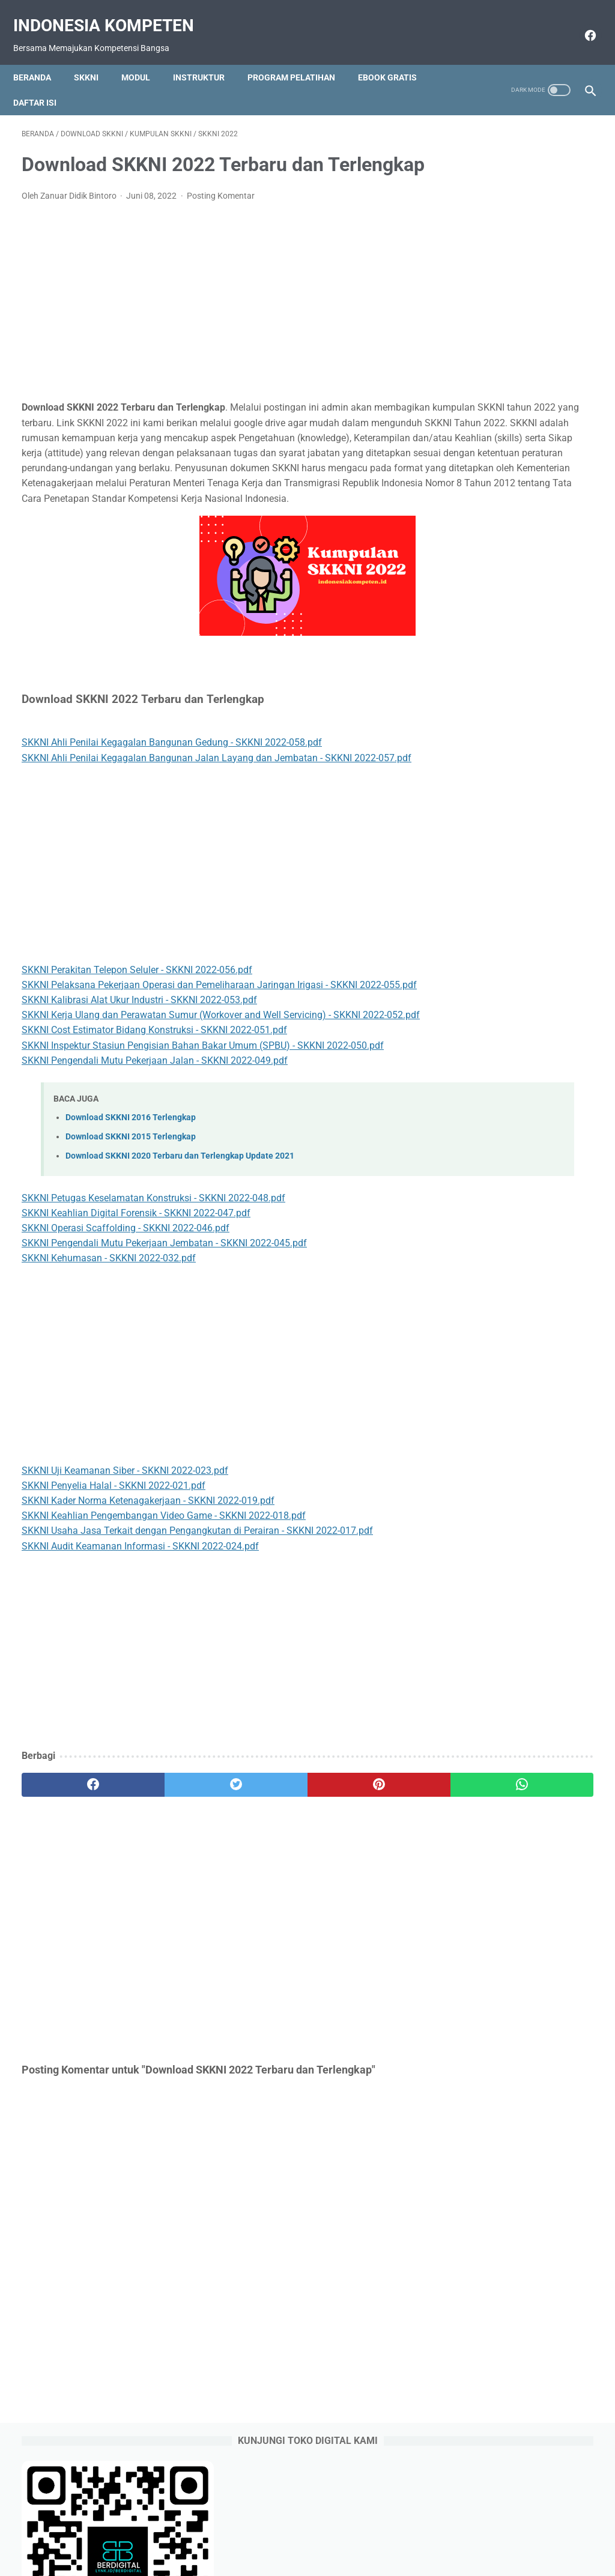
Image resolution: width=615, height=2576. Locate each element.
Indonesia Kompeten (112, 12)
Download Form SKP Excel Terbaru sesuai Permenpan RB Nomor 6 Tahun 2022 (522, 517)
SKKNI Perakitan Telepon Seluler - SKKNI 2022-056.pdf (137, 1048)
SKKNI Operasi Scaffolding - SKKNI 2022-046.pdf (125, 1337)
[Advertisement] (212, 320)
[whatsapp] (355, 1893)
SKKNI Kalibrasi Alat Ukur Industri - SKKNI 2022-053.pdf (139, 1093)
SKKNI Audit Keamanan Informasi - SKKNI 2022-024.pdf (140, 1655)
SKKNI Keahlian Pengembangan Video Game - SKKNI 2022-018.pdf (164, 1624)
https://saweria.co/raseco (501, 1063)
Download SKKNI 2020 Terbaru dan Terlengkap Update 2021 (179, 1265)
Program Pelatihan (300, 57)
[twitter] (165, 1893)
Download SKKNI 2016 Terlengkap (130, 1226)
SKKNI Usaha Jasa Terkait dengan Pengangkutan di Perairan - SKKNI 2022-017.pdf (197, 1639)
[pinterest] (260, 1893)
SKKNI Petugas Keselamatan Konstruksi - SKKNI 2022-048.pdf (153, 1306)
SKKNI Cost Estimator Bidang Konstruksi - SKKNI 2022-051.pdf (154, 1139)
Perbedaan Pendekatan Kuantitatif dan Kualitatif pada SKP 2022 (522, 569)
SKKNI (94, 57)
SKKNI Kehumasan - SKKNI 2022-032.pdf (109, 1367)
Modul (144, 57)
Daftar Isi (43, 82)
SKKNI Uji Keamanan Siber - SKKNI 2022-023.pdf (125, 1579)
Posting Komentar (221, 214)
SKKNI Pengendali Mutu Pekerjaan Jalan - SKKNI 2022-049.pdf (155, 1169)
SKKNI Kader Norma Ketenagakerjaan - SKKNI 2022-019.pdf (148, 1609)
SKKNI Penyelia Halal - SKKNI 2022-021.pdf (113, 1594)
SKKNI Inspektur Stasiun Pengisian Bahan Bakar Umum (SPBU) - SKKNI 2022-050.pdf (203, 1154)
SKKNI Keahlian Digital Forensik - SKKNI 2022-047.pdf (136, 1321)
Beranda (40, 57)
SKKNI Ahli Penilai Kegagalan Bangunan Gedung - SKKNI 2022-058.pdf (172, 806)
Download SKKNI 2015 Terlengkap (130, 1245)
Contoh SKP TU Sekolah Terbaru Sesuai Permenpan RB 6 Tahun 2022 (522, 620)
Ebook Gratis (395, 57)
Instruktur (207, 57)
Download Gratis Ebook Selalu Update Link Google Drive (329, 2532)
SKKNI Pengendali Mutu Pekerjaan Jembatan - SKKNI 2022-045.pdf (164, 1352)
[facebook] (580, 22)
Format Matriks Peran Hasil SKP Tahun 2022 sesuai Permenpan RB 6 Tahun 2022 (520, 774)
